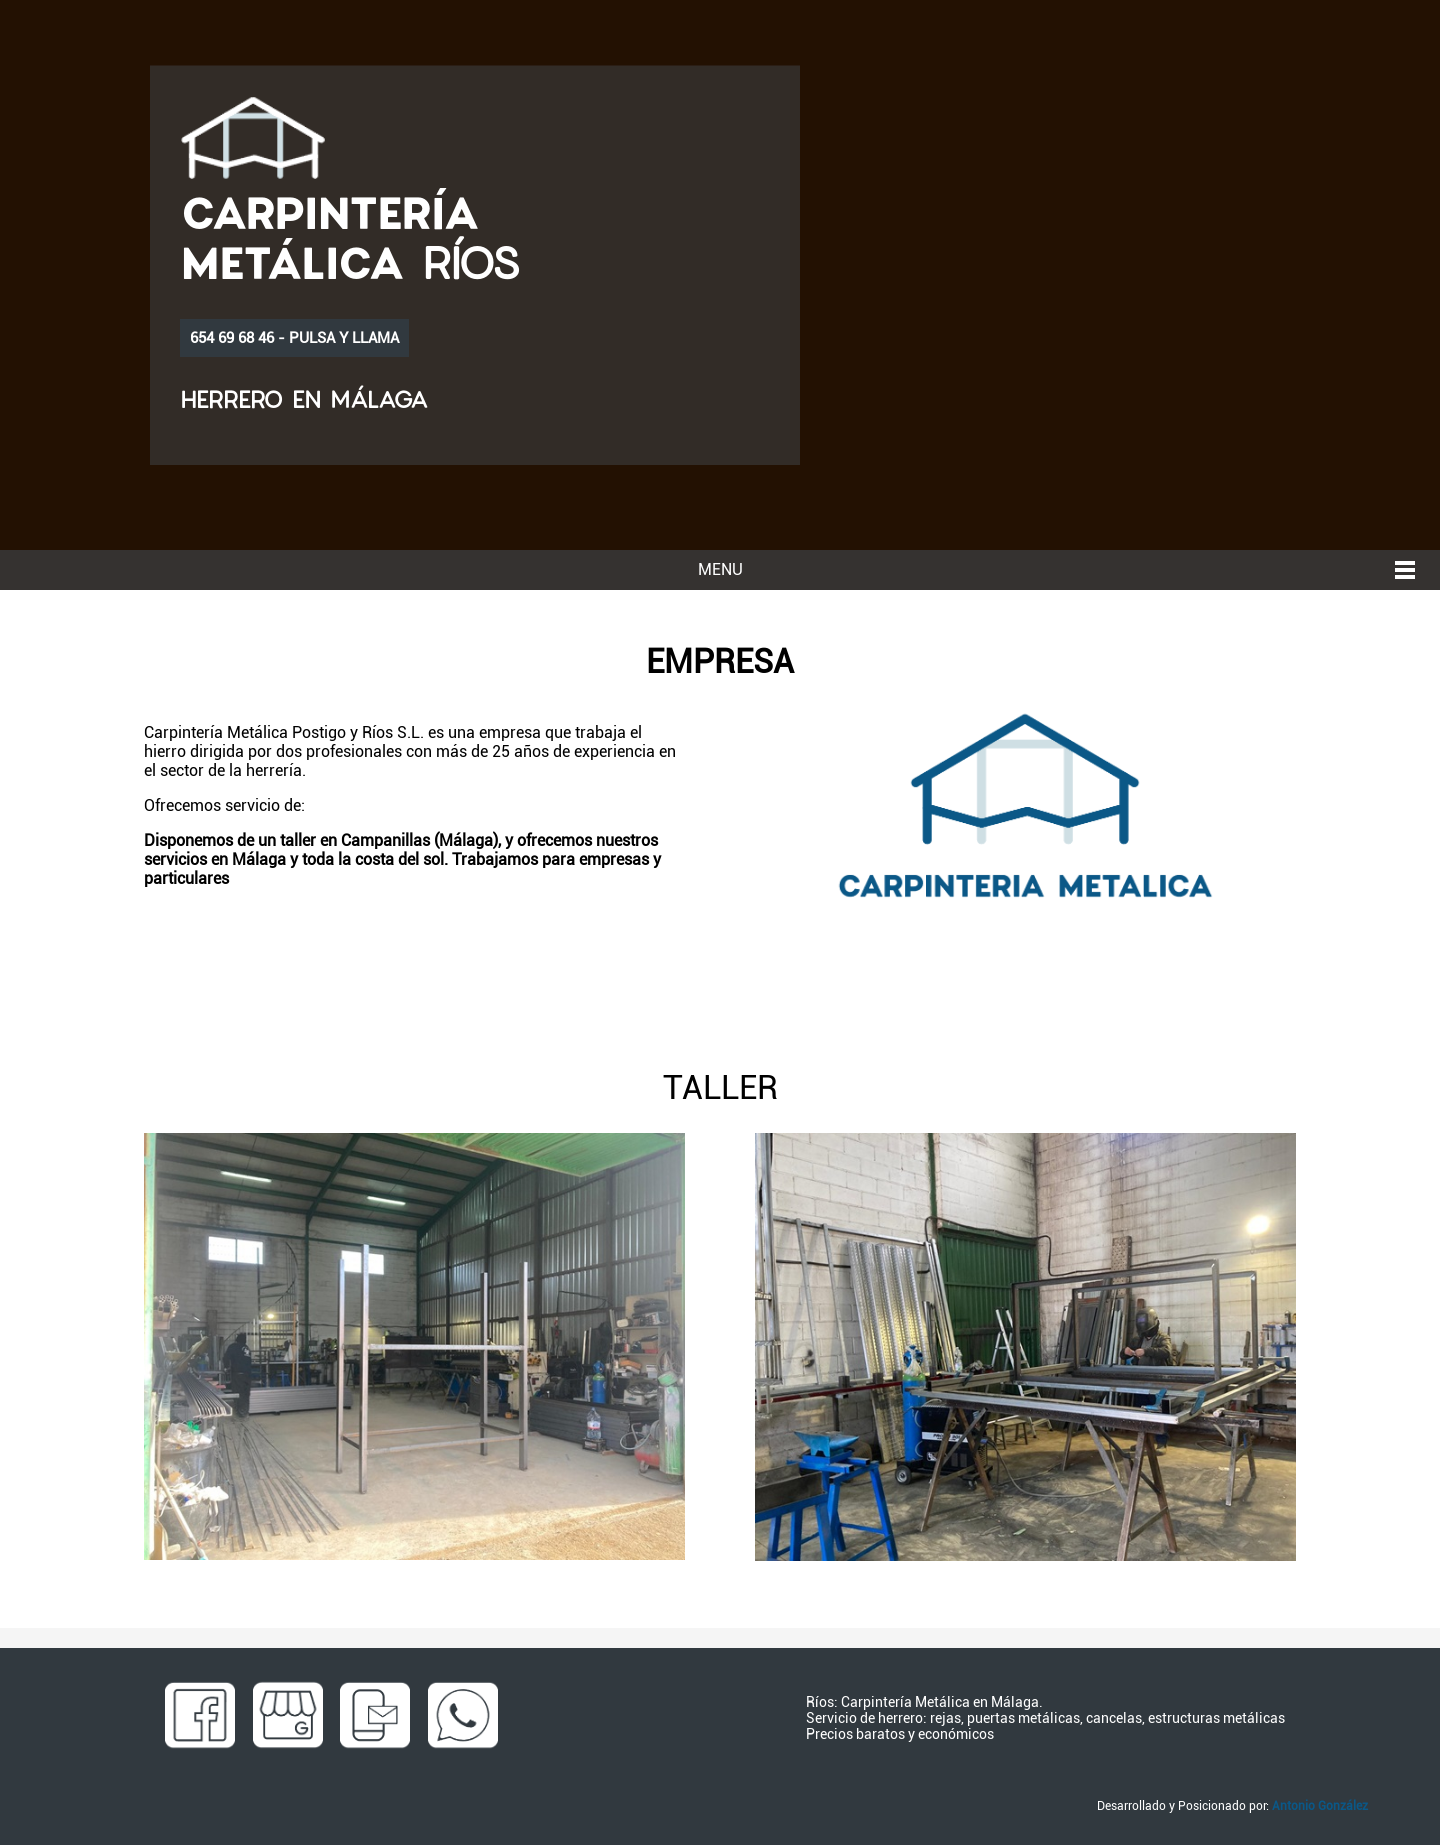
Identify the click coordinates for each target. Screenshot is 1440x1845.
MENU (720, 569)
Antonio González (1320, 1806)
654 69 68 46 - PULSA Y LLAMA (294, 338)
